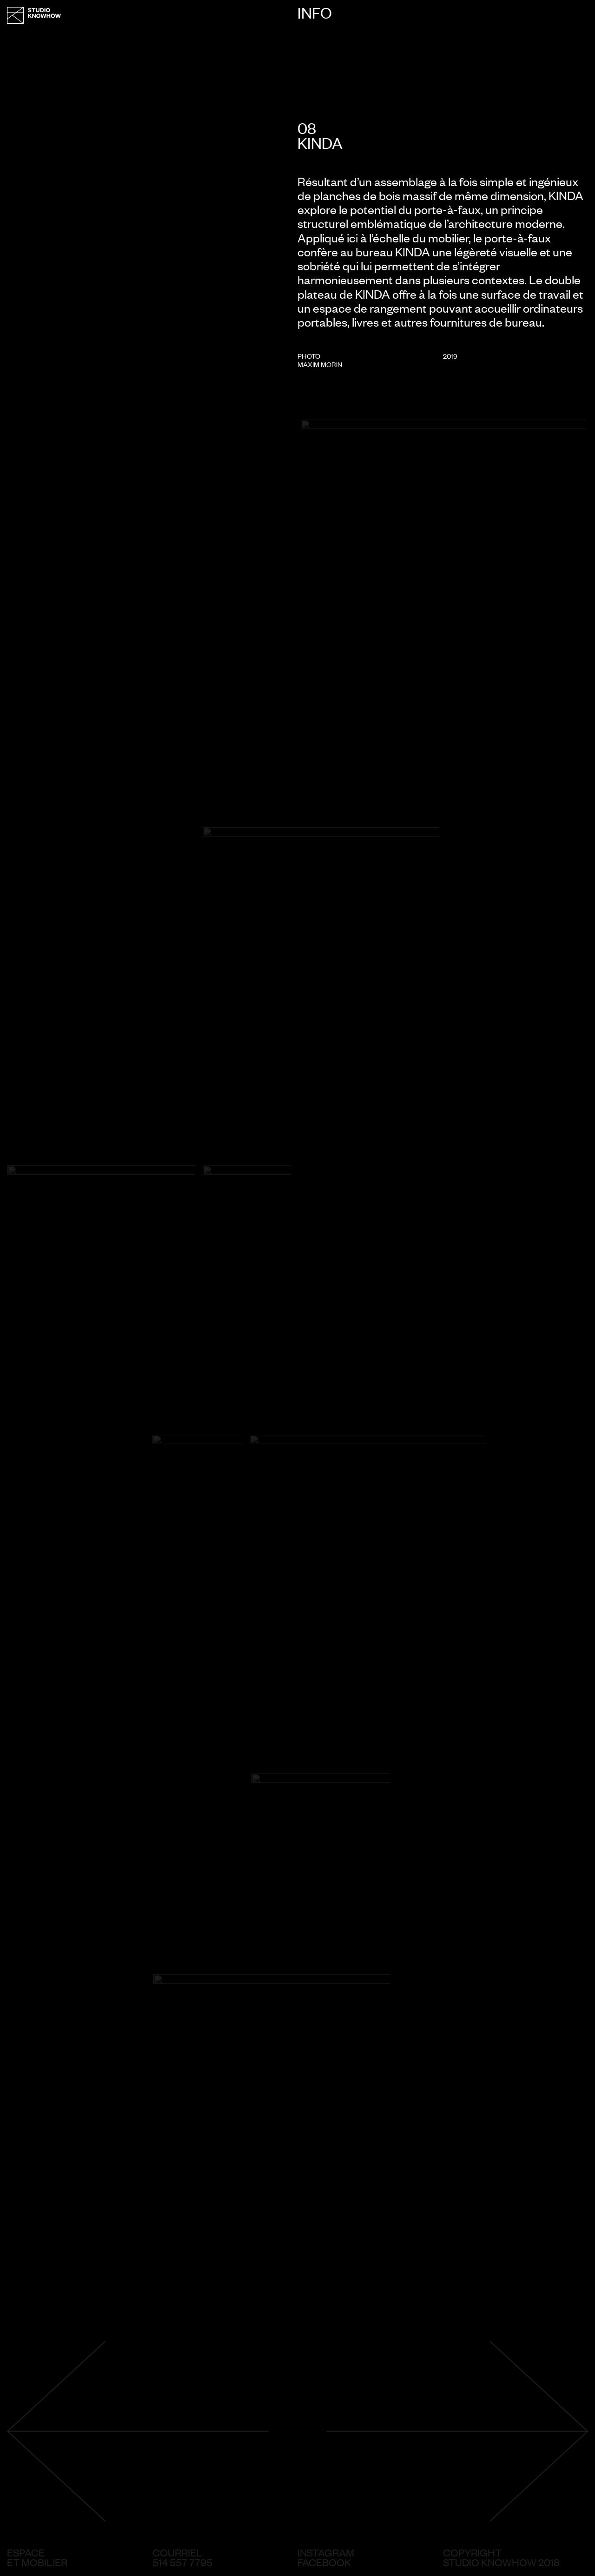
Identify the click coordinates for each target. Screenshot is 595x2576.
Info (315, 12)
